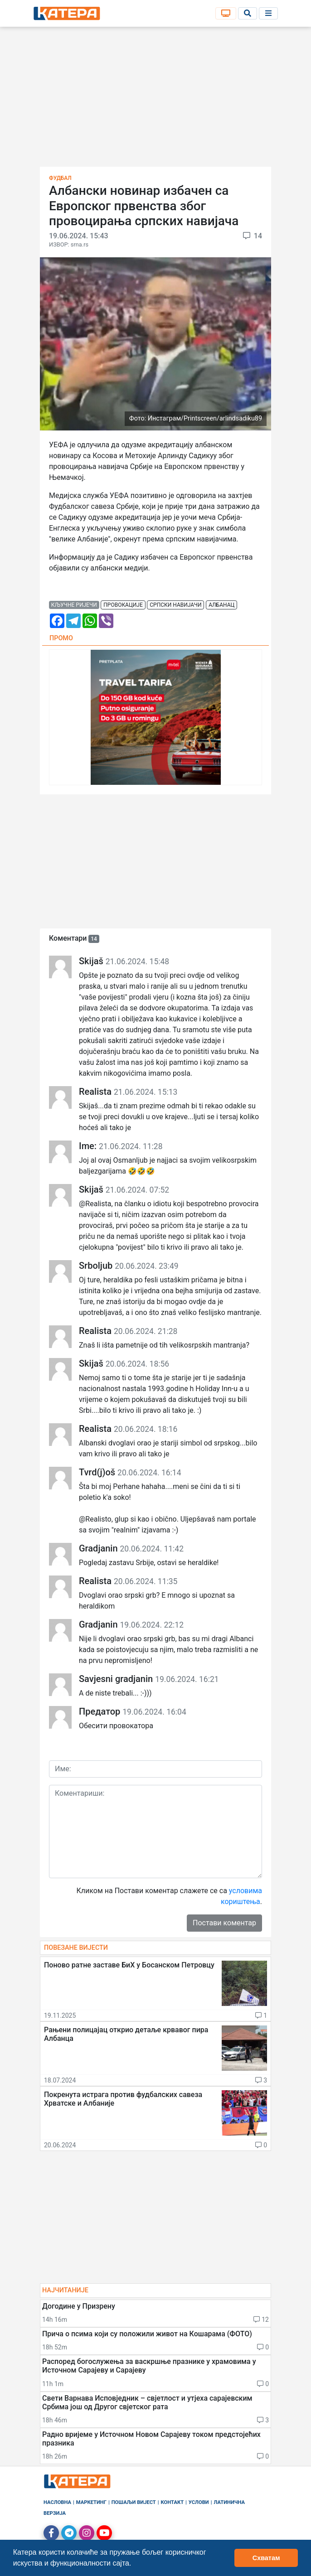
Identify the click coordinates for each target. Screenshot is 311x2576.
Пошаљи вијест (134, 2502)
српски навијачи (175, 605)
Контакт (172, 2502)
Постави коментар (224, 1923)
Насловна (57, 2502)
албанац (221, 605)
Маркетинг (91, 2502)
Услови (199, 2502)
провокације (122, 605)
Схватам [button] (266, 2558)
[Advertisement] (155, 99)
